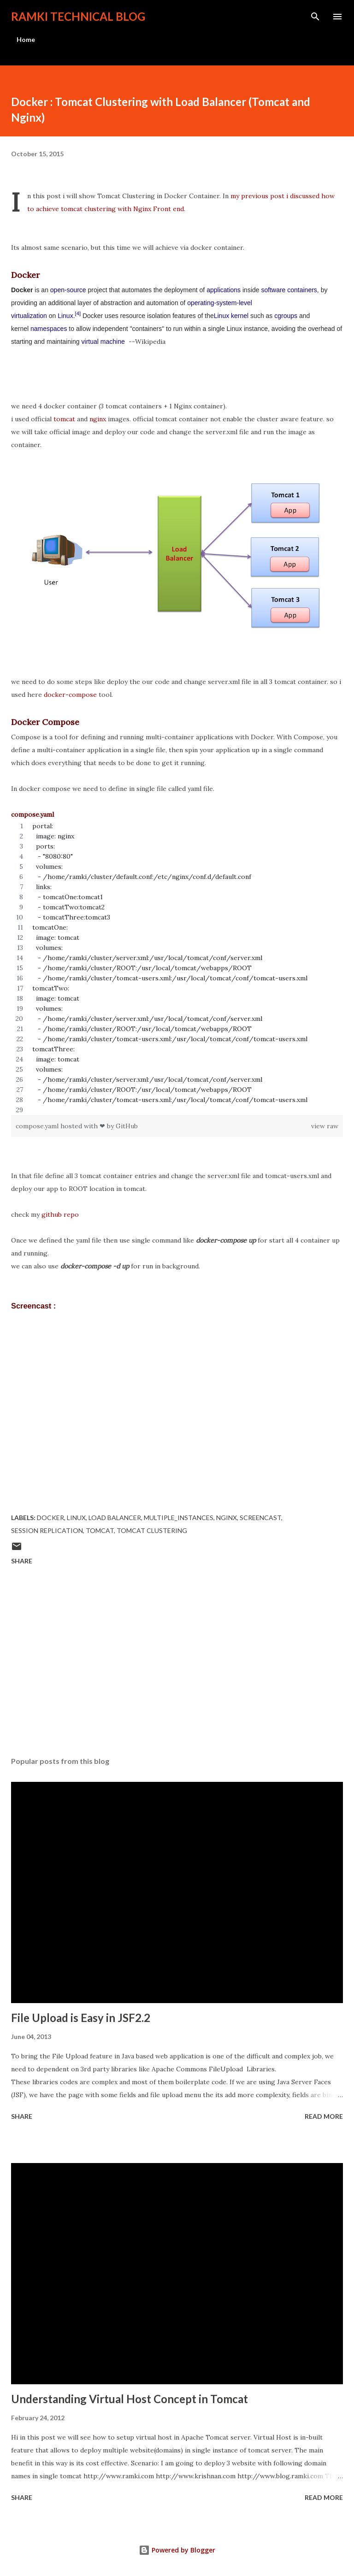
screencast (260, 1517)
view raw (324, 1126)
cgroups (285, 315)
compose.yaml (38, 1126)
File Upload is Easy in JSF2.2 (80, 2017)
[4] (78, 313)
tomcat (64, 419)
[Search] (315, 16)
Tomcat (100, 1530)
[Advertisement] (177, 1662)
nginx (97, 419)
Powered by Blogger (177, 2550)
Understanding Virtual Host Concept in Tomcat (129, 2398)
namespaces (48, 328)
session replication (47, 1530)
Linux (65, 315)
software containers (289, 290)
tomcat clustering (152, 1530)
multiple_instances (178, 1517)
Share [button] (21, 1561)
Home (26, 39)
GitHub (127, 1126)
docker (50, 1517)
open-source (68, 290)
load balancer (114, 1517)
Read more (324, 2116)
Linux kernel (231, 315)
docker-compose (70, 694)
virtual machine (103, 341)
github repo (60, 1214)
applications (223, 290)
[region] (177, 968)
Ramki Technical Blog (78, 16)
